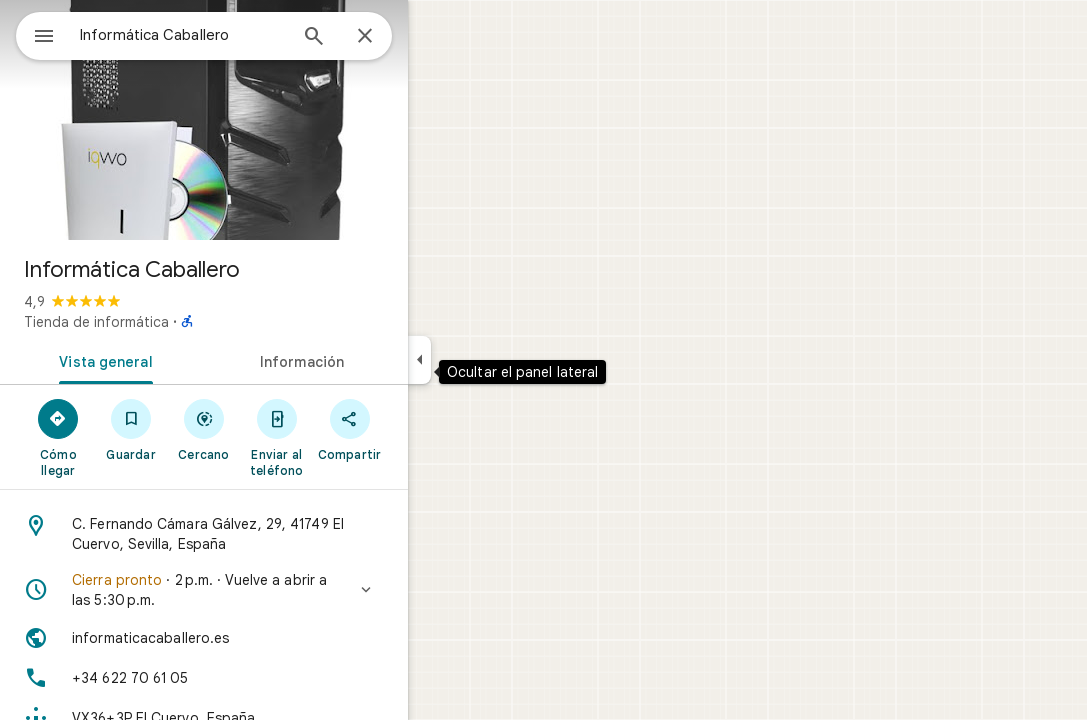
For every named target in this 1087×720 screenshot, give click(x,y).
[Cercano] (276, 429)
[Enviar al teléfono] (348, 437)
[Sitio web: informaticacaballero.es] (276, 638)
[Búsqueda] (386, 38)
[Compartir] (421, 429)
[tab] (174, 360)
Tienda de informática (168, 322)
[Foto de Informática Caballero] (276, 120)
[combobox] (235, 35)
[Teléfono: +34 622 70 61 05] (276, 678)
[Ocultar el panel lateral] (491, 360)
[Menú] (36, 34)
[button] (276, 590)
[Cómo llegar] (130, 437)
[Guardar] (203, 429)
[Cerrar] (437, 37)
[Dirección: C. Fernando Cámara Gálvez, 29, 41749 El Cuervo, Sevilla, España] (276, 534)
